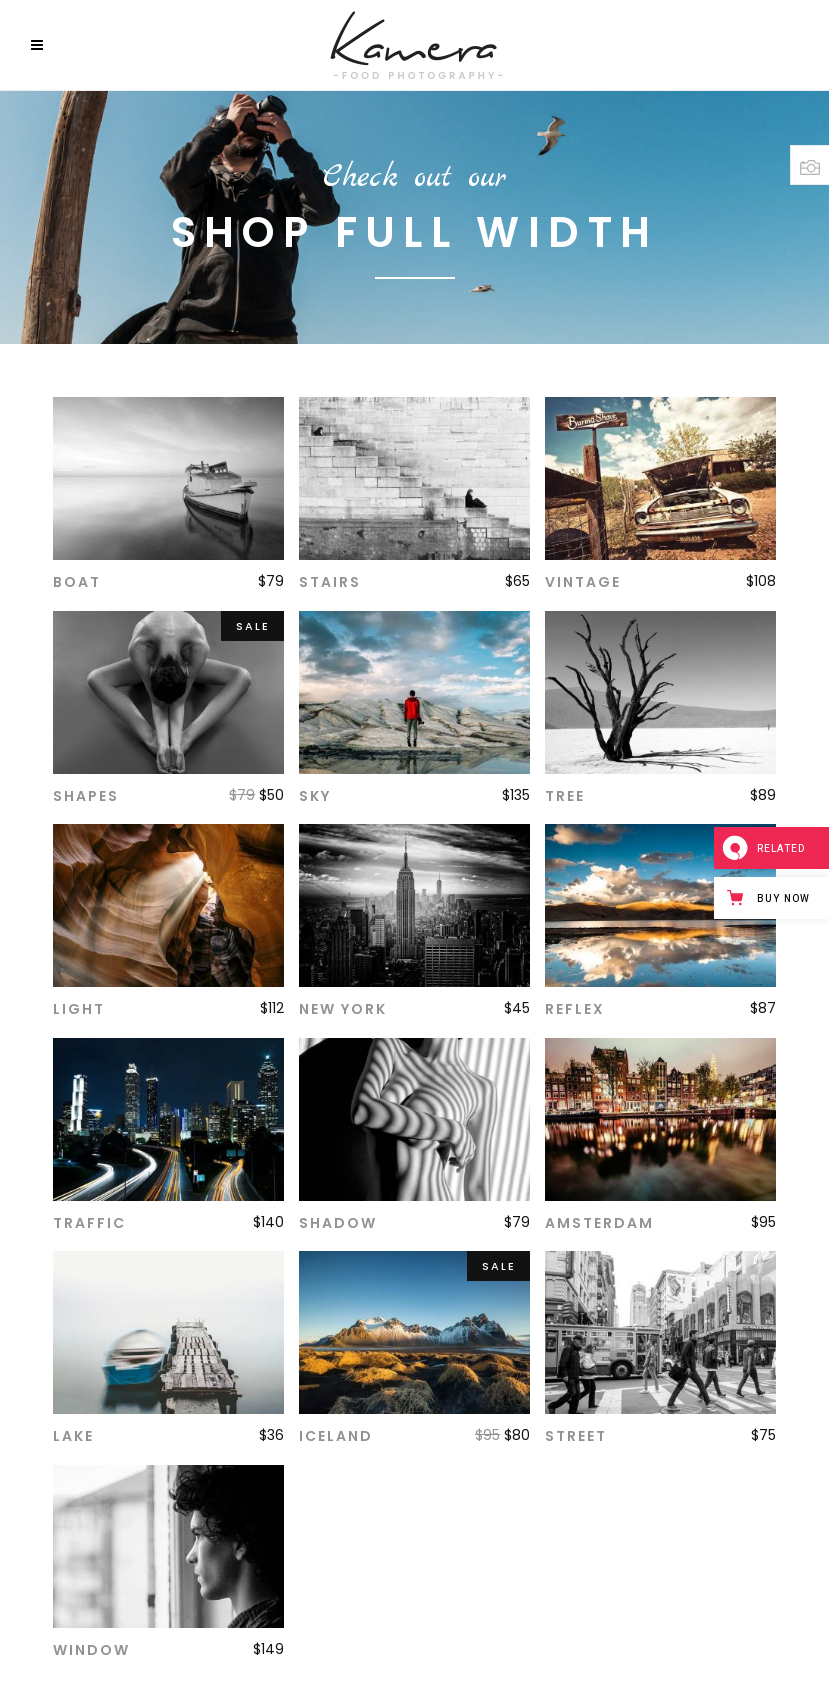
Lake (73, 1436)
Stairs (330, 582)
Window (91, 1650)
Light (79, 1009)
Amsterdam (599, 1223)
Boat (77, 582)
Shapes (86, 796)
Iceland (336, 1436)
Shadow (338, 1223)
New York (343, 1009)
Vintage (583, 582)
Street (576, 1436)
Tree (565, 796)
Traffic (89, 1223)
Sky (315, 796)
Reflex (575, 1009)
